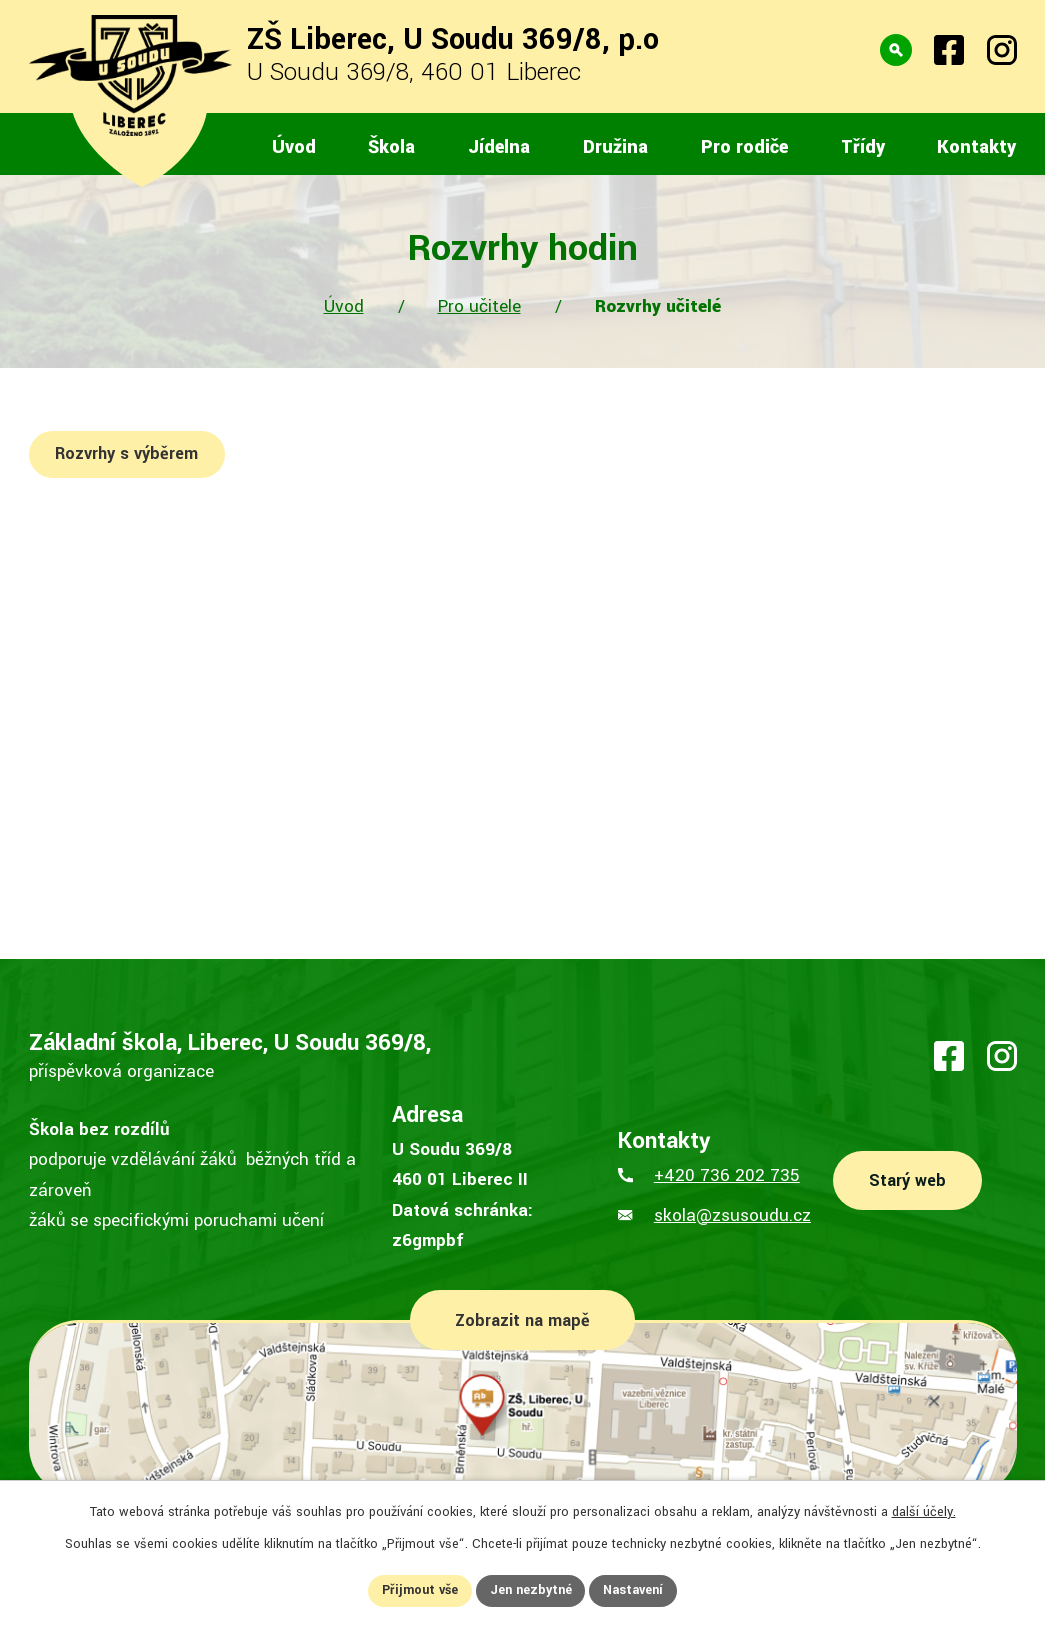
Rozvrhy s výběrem (127, 453)
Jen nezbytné (531, 1590)
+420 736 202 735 (727, 1175)
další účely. (924, 1512)
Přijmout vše (419, 1590)
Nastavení (634, 1590)
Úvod (344, 306)
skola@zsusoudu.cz (732, 1215)
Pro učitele (479, 306)
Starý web (907, 1180)
